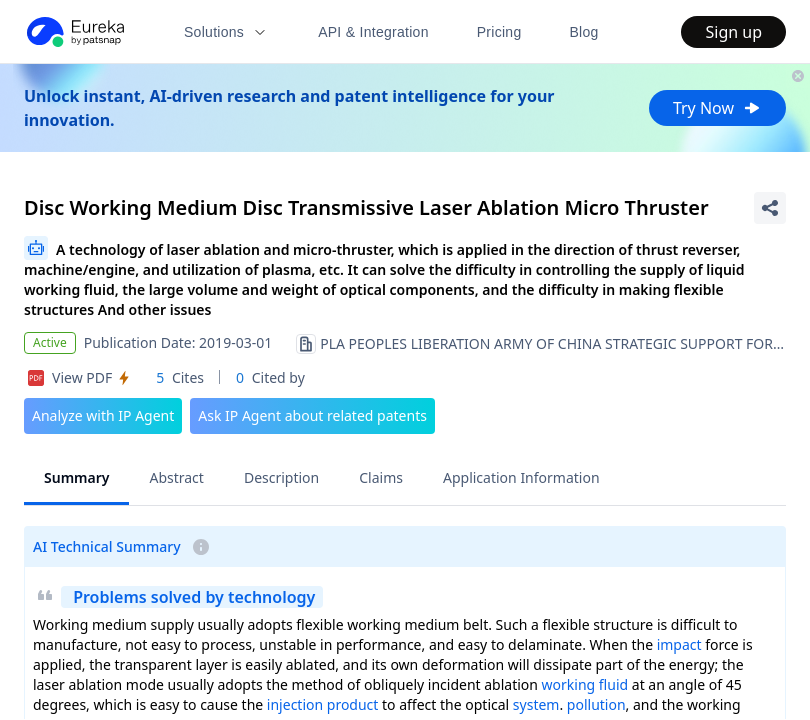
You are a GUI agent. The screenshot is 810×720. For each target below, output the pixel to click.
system (536, 704)
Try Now (717, 108)
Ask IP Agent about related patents (312, 415)
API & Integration (373, 32)
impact (679, 644)
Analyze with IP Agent (103, 415)
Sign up (733, 32)
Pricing (499, 32)
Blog (584, 32)
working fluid (585, 684)
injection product (323, 704)
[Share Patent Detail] (770, 208)
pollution (596, 704)
